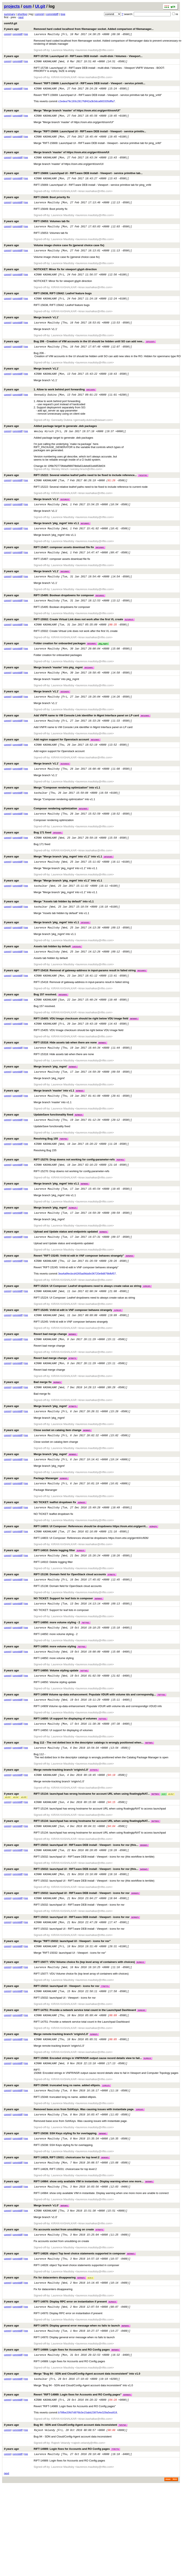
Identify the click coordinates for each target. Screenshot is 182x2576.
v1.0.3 (7, 1842)
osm (27, 6)
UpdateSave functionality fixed (43, 1142)
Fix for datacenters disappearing (49, 2335)
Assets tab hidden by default (43, 969)
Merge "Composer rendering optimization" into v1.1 (52, 806)
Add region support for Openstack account (52, 757)
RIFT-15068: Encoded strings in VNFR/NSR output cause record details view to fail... (78, 2110)
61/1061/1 (65, 511)
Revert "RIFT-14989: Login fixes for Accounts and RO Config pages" (68, 2455)
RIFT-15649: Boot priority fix (37, 201)
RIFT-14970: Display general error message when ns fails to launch (67, 2384)
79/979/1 (63, 1167)
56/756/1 (155, 1839)
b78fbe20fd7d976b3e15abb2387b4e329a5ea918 (87, 2473)
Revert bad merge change (40, 1367)
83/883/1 (63, 1515)
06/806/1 (98, 1639)
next (21, 17)
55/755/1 (155, 1867)
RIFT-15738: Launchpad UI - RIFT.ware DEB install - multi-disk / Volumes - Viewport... (73, 56)
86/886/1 (86, 1466)
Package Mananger (36, 1515)
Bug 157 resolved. (36, 1018)
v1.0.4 (15, 1842)
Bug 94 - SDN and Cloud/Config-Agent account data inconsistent (65, 2486)
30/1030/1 (83, 828)
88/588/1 (115, 2409)
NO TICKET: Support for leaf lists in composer (53, 1638)
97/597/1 (99, 2286)
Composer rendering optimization (46, 827)
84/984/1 (72, 1093)
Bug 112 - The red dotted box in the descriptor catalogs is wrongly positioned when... (79, 1786)
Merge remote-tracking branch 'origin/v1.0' (51, 1814)
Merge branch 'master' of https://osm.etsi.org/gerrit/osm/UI (56, 155)
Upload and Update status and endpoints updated (56, 1262)
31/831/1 (80, 1589)
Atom (167, 2542)
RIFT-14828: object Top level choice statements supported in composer (70, 2310)
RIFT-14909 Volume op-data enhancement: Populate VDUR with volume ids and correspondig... (85, 1737)
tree (63, 14)
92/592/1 (81, 2335)
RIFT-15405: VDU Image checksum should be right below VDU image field (71, 1043)
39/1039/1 (145, 733)
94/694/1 (144, 1916)
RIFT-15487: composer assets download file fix (54, 559)
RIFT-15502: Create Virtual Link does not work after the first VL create (69, 633)
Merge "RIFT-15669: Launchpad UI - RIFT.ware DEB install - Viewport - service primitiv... (75, 133)
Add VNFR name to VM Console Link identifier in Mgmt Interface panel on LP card (77, 732)
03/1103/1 (91, 399)
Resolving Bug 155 (36, 1166)
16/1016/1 (108, 877)
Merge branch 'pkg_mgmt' (41, 1092)
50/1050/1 (91, 659)
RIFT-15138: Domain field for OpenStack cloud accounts (60, 1613)
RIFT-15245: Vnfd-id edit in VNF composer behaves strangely (63, 1342)
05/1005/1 (141, 994)
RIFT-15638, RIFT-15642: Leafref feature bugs (48, 300)
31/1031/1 (65, 782)
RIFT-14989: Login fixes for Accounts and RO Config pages (62, 2409)
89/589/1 (125, 2385)
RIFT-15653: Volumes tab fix (37, 226)
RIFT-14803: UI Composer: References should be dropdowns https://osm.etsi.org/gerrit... (81, 1564)
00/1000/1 (63, 1019)
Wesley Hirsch (44, 442)
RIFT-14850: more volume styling (45, 1687)
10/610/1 (139, 2163)
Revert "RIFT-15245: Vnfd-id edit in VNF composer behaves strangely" (69, 1287)
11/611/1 (106, 2138)
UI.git (40, 6)
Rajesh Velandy (44, 2492)
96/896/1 (57, 1417)
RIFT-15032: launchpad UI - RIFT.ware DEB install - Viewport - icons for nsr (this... (76, 1891)
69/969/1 (84, 1213)
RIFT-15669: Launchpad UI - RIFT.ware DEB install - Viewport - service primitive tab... (73, 176)
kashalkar (41, 812)
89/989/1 (102, 1068)
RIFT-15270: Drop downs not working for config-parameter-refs (64, 1188)
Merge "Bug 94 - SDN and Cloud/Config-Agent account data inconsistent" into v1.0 (72, 2433)
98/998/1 (133, 1044)
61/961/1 (72, 1238)
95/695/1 (144, 1892)
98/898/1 (72, 1367)
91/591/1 (112, 2360)
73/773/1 (161, 1737)
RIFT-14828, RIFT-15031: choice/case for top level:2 (57, 2211)
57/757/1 (94, 1814)
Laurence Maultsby (47, 35)
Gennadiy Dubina (45, 404)
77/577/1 (115, 2511)
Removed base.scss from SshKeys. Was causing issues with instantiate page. (74, 2162)
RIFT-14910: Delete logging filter (44, 1589)
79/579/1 (122, 2487)
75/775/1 (81, 1688)
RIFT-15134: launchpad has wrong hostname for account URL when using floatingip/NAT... (89, 1840)
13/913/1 (146, 1318)
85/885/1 (72, 1491)
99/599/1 (149, 2237)
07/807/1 (111, 1614)
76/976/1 (120, 1189)
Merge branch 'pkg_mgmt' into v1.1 (47, 535)
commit (39, 14)
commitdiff (52, 14)
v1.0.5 (23, 1842)
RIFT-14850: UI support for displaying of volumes (55, 1761)
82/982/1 (78, 1142)
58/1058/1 (100, 560)
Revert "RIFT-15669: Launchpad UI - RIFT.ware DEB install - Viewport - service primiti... (74, 84)
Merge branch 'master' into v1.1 (44, 1117)
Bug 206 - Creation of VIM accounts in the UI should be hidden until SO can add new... (80, 349)
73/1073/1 (143, 486)
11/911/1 (117, 1343)
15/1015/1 (85, 945)
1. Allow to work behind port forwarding (50, 398)
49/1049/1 (88, 683)
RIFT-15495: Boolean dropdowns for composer (54, 609)
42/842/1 (153, 1565)
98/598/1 (64, 2261)
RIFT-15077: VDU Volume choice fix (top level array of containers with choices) (74, 2011)
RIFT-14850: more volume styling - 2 (47, 1663)
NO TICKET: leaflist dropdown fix (45, 1539)
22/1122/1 (150, 350)
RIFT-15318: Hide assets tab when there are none (55, 1068)
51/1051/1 (129, 634)
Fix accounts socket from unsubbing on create (54, 2285)
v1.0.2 (170, 1839)
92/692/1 (135, 1966)
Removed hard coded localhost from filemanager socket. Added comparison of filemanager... (79, 29)
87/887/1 (72, 1441)
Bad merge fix (33, 1416)
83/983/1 (79, 1118)
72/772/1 (102, 1762)
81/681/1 (140, 2012)
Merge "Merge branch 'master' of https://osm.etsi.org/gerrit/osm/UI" (62, 112)
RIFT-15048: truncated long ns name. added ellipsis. (57, 2137)
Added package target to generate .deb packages (50, 436)
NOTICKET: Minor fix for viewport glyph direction (50, 275)
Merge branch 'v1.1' (31, 324)
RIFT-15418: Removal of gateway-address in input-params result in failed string (75, 994)
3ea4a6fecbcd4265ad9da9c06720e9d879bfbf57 (87, 1305)
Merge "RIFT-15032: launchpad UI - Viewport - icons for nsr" (57, 1990)
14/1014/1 (77, 970)
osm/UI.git (10, 23)
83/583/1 (127, 2456)
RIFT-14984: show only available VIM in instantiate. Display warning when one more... (79, 2236)
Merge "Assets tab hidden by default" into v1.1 (49, 923)
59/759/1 (149, 1787)
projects (12, 6)
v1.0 (163, 1839)
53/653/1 (141, 2061)
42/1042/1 (65, 708)
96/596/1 (131, 2311)
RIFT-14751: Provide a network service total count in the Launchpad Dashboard (75, 2060)
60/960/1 (103, 1263)
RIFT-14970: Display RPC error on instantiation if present (60, 2359)
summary (9, 14)
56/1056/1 (65, 585)
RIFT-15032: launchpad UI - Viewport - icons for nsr (57, 2036)
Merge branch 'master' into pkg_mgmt (49, 683)
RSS (175, 2542)
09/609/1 (102, 2187)
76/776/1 (85, 1663)
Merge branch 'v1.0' (36, 2261)
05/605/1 (105, 2212)
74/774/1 (84, 1713)
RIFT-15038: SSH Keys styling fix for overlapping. (55, 2187)
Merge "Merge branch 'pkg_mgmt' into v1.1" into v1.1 (58, 877)
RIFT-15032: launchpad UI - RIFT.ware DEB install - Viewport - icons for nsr (72, 1940)
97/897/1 (72, 1392)
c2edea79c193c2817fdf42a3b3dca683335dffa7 (86, 103)
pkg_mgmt (103, 659)
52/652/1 (94, 2086)
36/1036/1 (95, 757)
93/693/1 (135, 1941)
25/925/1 (129, 1287)
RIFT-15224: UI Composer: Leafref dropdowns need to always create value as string (77, 1317)
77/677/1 (104, 2036)
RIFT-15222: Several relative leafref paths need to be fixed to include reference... (76, 485)
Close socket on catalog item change (48, 1465)
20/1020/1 (57, 853)
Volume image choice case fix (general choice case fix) (54, 250)
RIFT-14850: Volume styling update (46, 1712)
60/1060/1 (85, 535)
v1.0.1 (90, 2335)
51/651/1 (147, 2110)
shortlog (22, 14)
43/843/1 (81, 1540)
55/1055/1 (100, 609)
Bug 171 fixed (33, 852)
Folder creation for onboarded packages (56, 658)
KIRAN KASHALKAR (45, 62)
